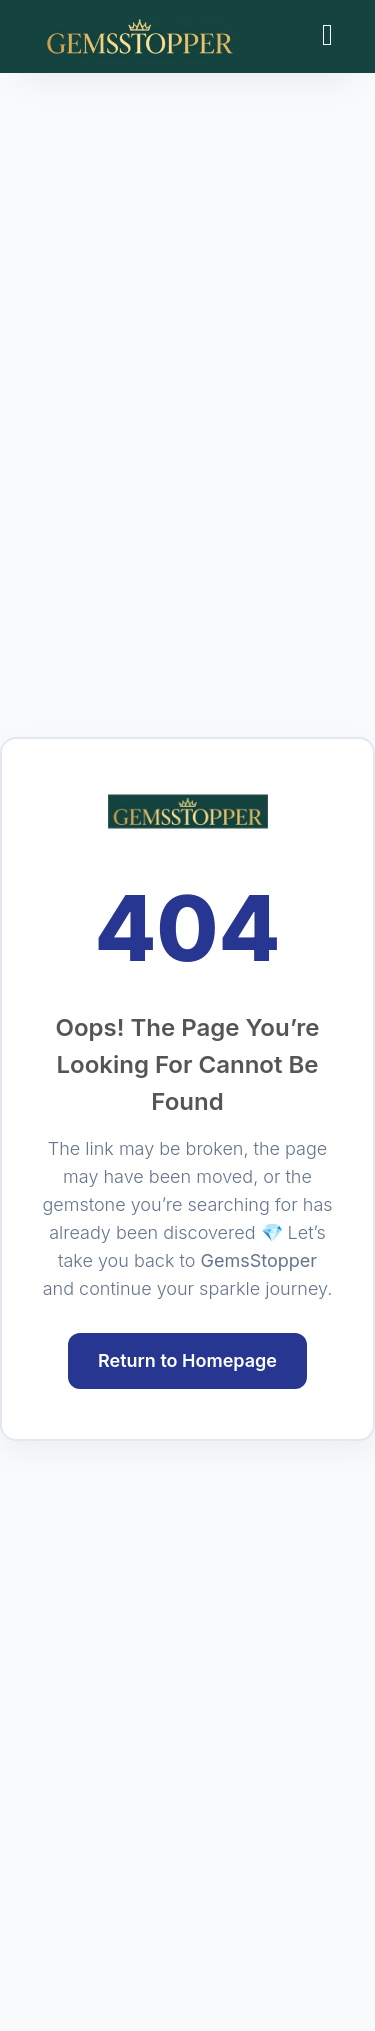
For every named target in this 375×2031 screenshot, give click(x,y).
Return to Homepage (187, 1360)
